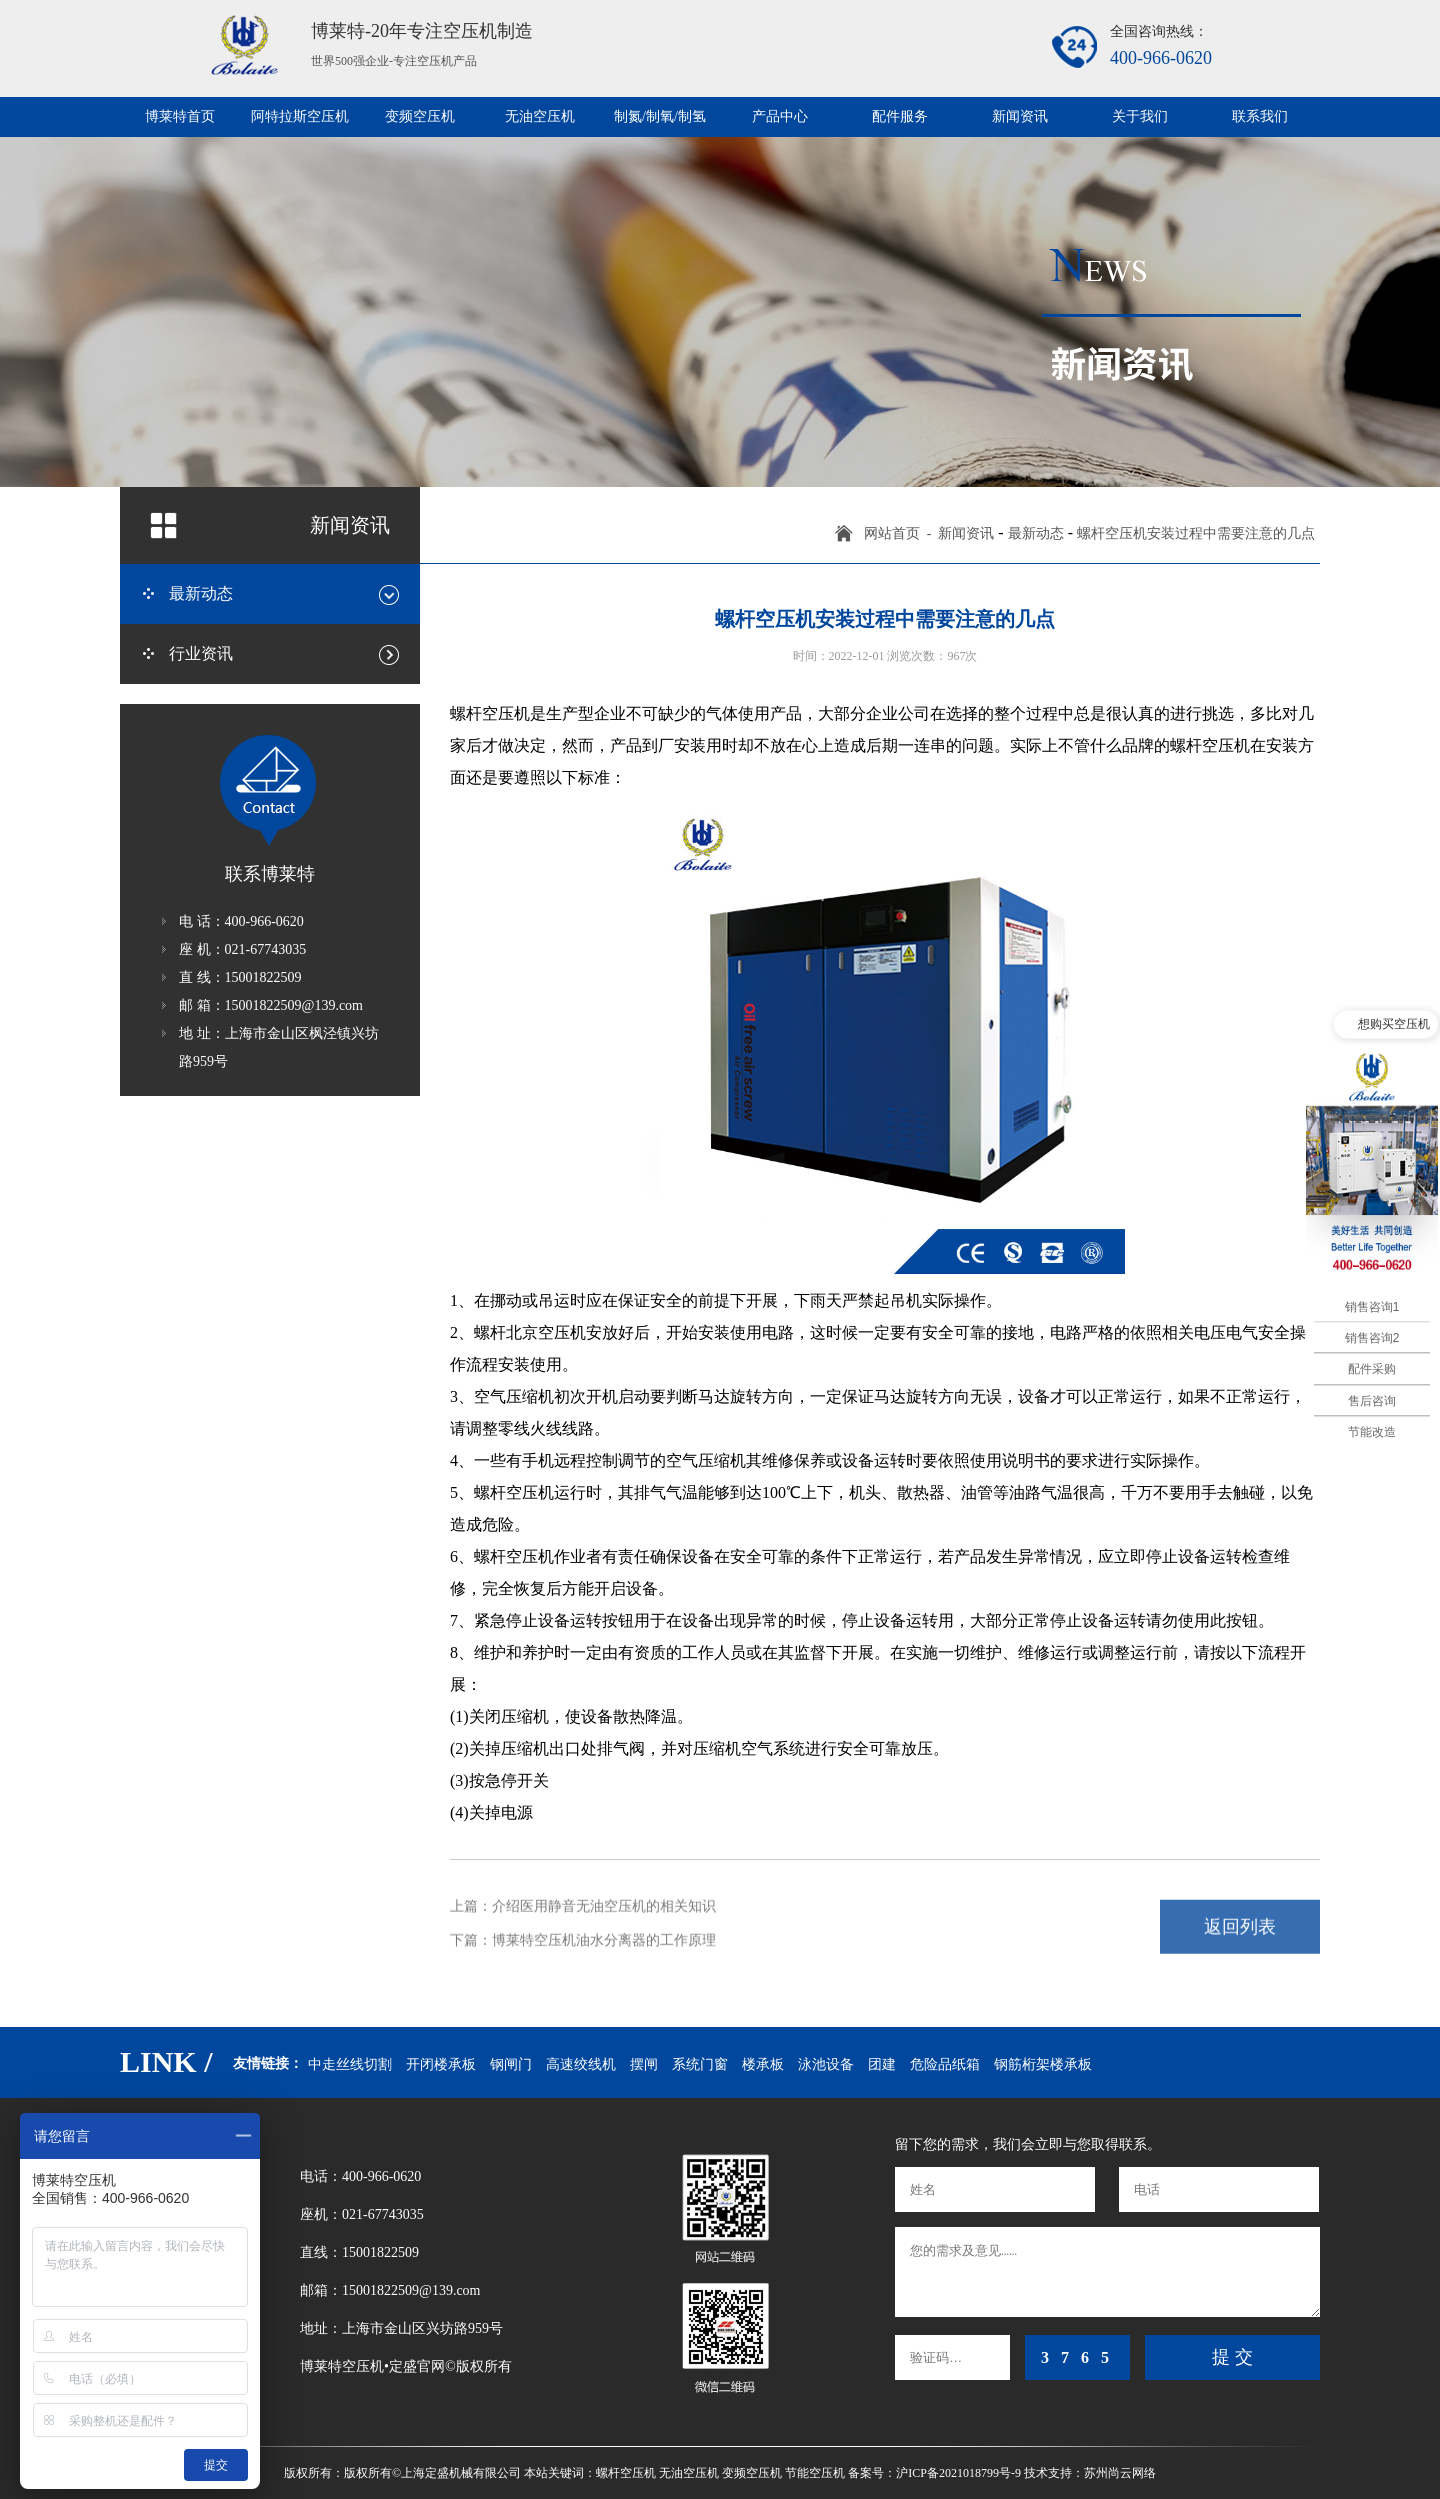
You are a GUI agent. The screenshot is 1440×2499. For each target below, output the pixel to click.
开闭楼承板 (441, 2064)
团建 (882, 2064)
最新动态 (1036, 533)
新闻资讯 (1020, 116)
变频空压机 (420, 116)
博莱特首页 (180, 116)
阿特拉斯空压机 (300, 116)
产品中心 (780, 116)
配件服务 (900, 116)
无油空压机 (540, 116)
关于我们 (1140, 116)
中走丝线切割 (350, 2064)
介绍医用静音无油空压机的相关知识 (604, 1899)
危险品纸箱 (945, 2064)
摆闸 (644, 2064)
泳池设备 (826, 2064)
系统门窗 (700, 2064)
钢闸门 (511, 2064)
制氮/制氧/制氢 (660, 116)
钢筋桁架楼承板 (1043, 2064)
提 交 (1232, 2357)
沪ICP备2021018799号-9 (958, 2473)
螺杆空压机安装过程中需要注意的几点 (1196, 533)
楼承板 (763, 2064)
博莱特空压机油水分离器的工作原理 (604, 1932)
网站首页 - (901, 533)
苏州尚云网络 (1120, 2473)
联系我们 (1260, 116)
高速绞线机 (581, 2064)
